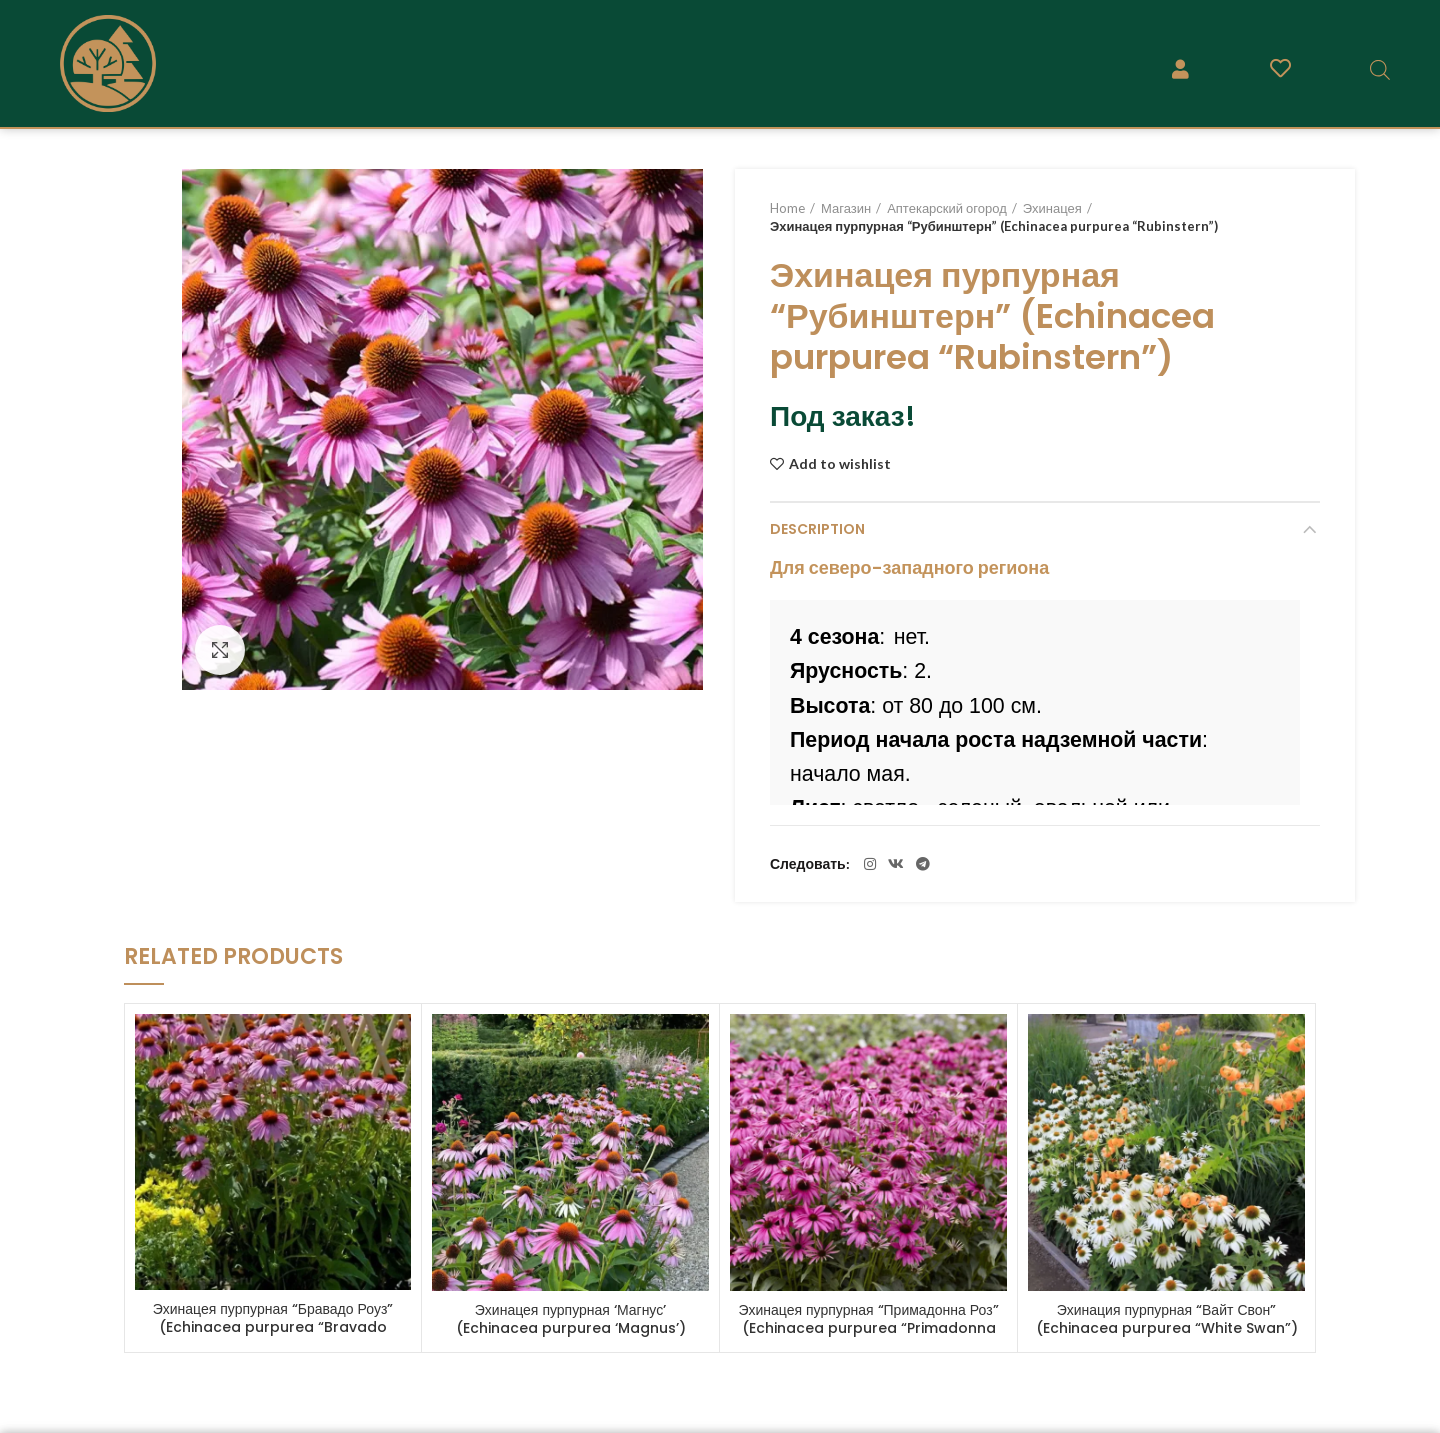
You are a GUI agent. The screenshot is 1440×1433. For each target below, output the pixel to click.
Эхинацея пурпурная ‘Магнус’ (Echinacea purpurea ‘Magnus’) (571, 1319)
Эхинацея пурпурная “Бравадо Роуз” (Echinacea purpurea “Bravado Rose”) (273, 1327)
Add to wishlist (840, 464)
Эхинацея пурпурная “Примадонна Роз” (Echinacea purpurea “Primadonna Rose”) (868, 1328)
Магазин (846, 208)
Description (817, 529)
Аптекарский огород (947, 208)
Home (787, 208)
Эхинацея (1052, 208)
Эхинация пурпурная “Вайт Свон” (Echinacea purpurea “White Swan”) (1167, 1319)
